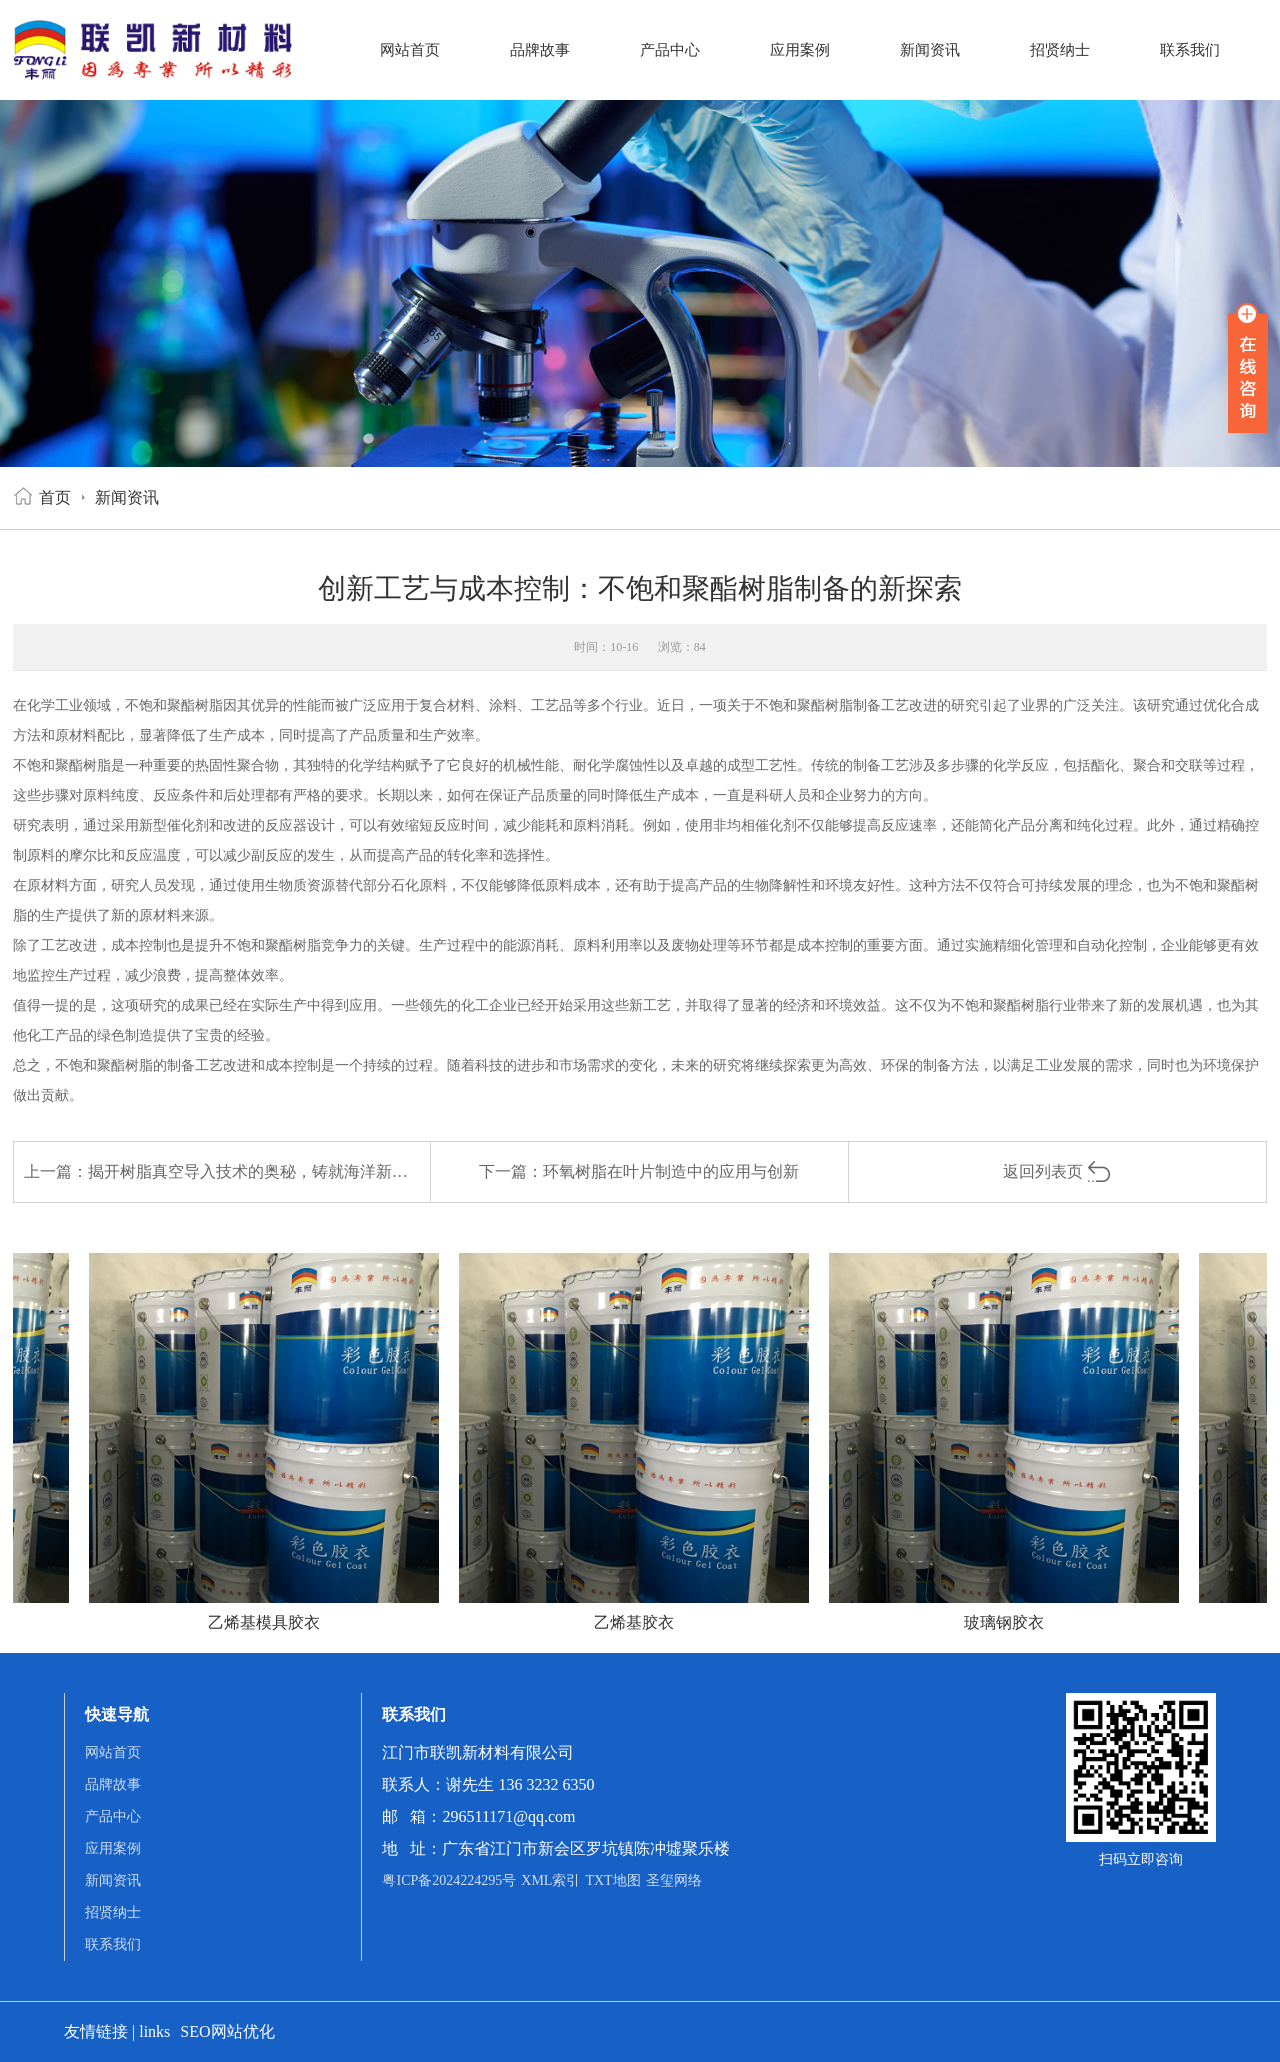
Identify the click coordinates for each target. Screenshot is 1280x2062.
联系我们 (1190, 50)
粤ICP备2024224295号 (449, 1880)
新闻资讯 (930, 50)
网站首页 (410, 50)
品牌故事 (540, 50)
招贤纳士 (1060, 50)
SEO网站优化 (227, 2031)
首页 (55, 497)
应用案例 (800, 50)
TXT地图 (612, 1880)
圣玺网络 (674, 1880)
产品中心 (670, 50)
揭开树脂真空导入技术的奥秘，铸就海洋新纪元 (256, 1171)
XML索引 (550, 1880)
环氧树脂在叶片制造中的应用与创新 (671, 1171)
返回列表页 (1057, 1171)
